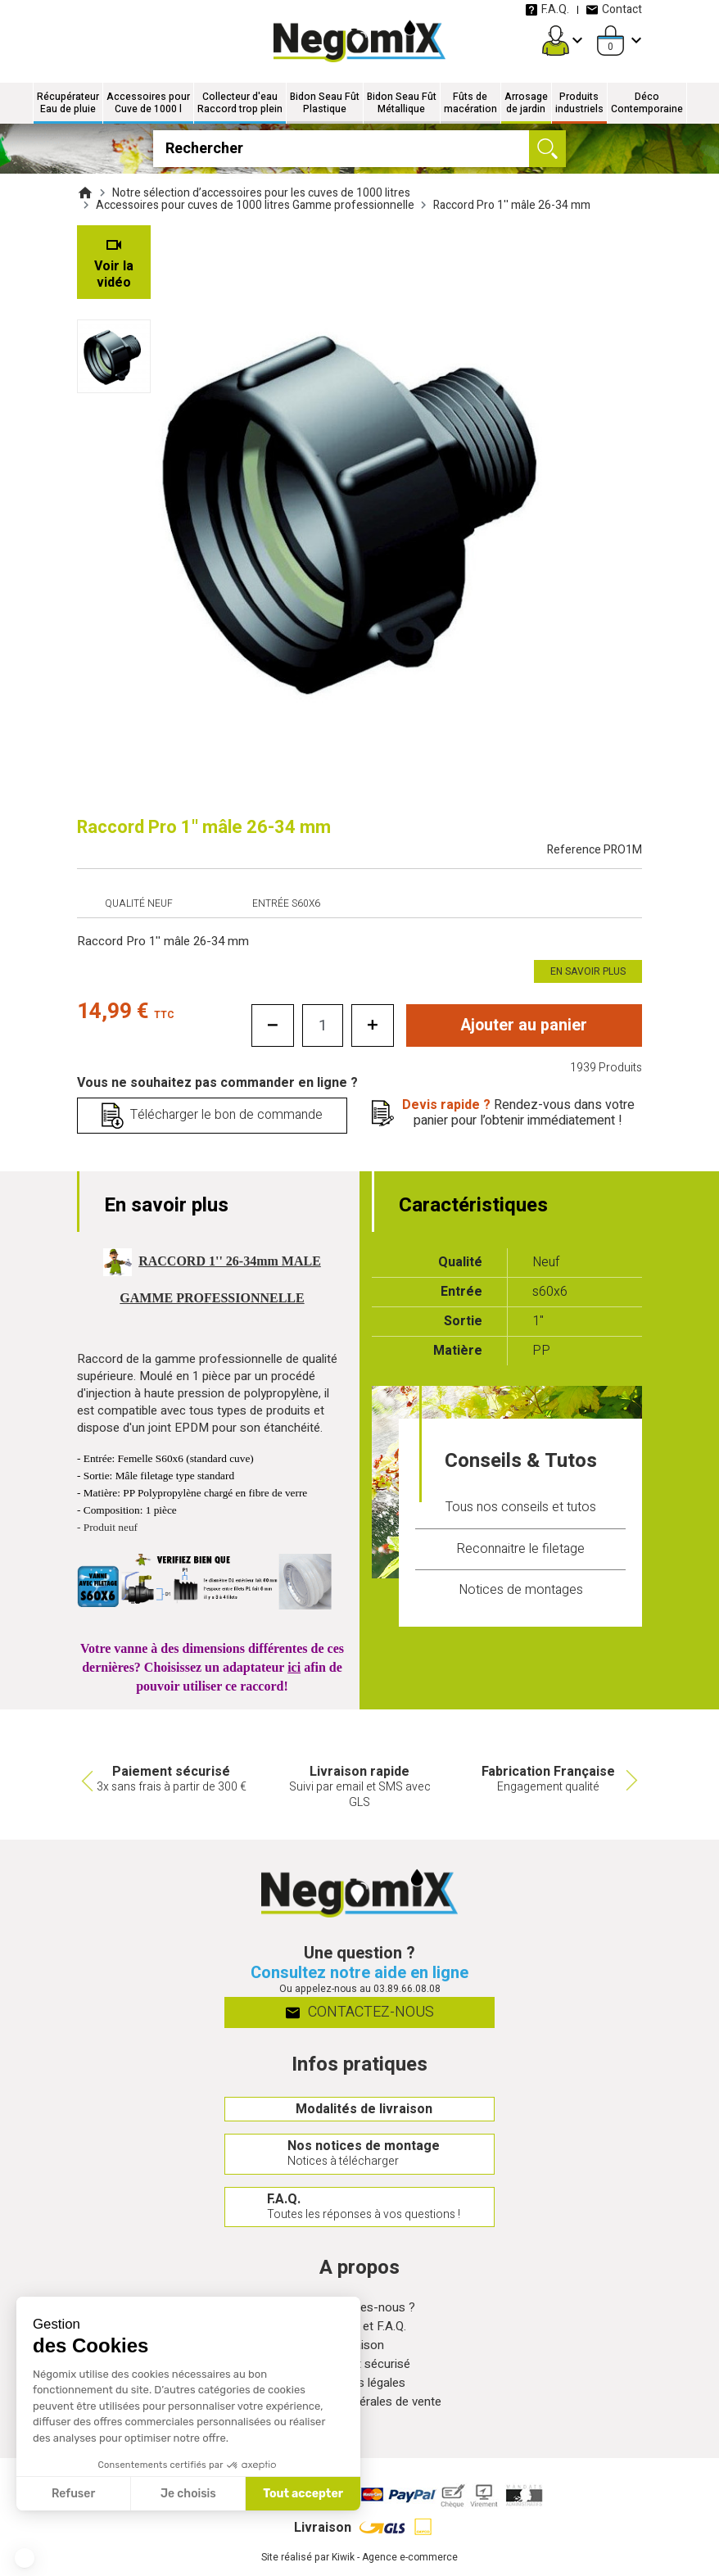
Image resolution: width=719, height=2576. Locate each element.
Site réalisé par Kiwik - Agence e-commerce (359, 2567)
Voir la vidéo (113, 274)
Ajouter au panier (524, 1025)
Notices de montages (521, 1590)
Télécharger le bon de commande (226, 1115)
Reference (594, 850)
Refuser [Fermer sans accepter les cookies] (73, 2494)
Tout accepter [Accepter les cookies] (303, 2494)
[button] (24, 2558)
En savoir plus (588, 971)
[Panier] (610, 40)
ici (294, 1667)
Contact (614, 9)
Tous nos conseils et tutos (520, 1508)
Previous (85, 1781)
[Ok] (547, 148)
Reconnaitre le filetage (520, 1549)
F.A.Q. (547, 9)
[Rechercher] (359, 148)
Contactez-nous (360, 2014)
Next (634, 1781)
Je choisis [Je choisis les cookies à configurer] (188, 2494)
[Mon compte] (555, 40)
